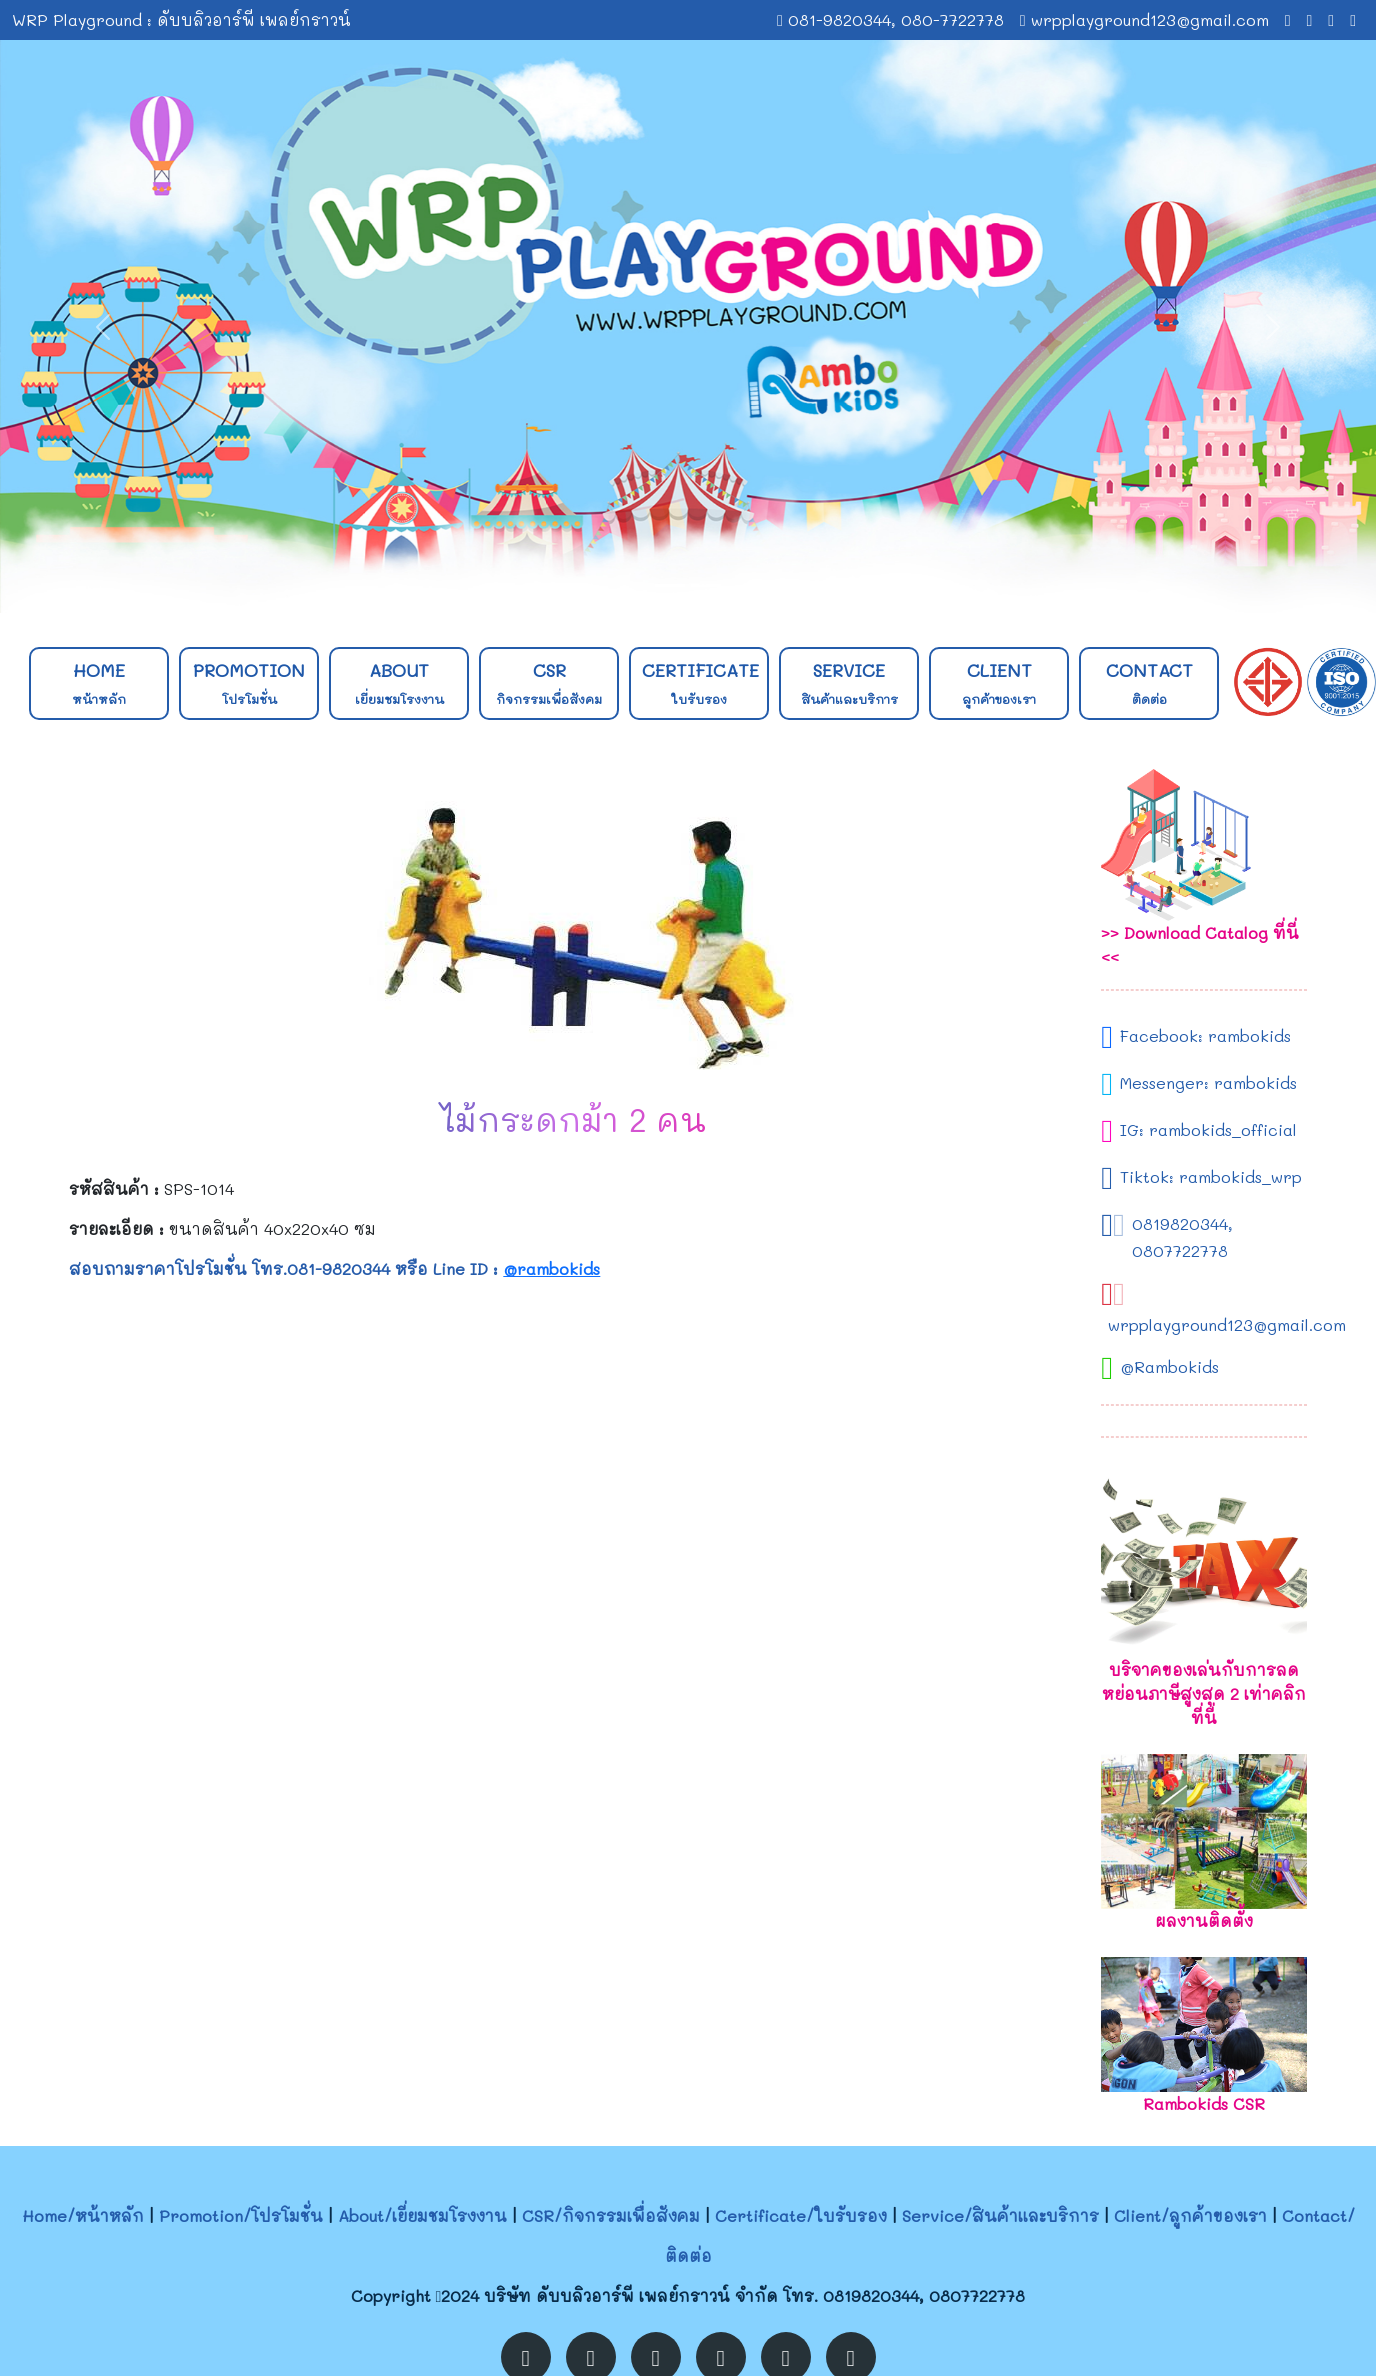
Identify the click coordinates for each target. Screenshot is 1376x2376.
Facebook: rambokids (1205, 1035)
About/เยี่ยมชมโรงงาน (422, 2215)
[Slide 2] (706, 585)
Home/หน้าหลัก (83, 2215)
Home (99, 682)
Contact (1149, 682)
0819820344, (1182, 1223)
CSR (549, 682)
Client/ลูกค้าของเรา (1190, 2215)
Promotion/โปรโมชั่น (241, 2215)
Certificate (700, 682)
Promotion (249, 682)
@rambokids (551, 1268)
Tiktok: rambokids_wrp (1211, 1176)
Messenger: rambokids (1208, 1082)
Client (999, 682)
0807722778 (1180, 1250)
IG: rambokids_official (1208, 1129)
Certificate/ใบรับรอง (801, 2215)
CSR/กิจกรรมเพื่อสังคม (611, 2215)
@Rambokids (1169, 1366)
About (399, 682)
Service (849, 682)
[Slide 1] (670, 585)
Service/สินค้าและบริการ (1000, 2215)
